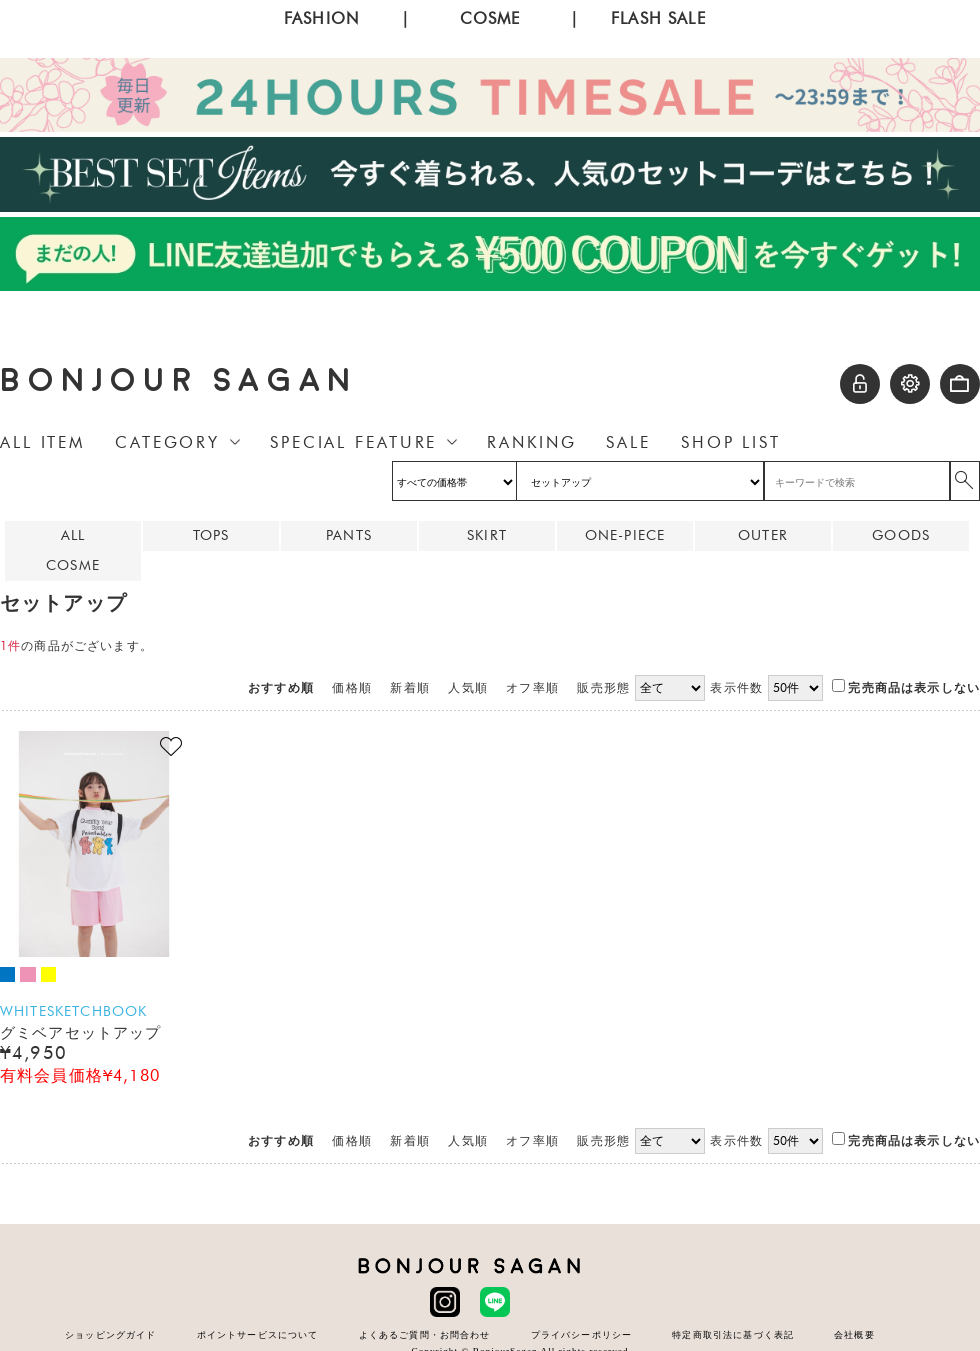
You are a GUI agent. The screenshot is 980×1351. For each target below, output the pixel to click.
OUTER (763, 535)
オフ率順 (532, 688)
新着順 (409, 688)
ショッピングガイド (110, 1334)
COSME (490, 18)
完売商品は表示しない (906, 688)
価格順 (351, 688)
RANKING (531, 442)
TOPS (211, 535)
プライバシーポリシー (582, 1334)
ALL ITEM (42, 442)
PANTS (349, 535)
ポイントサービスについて (258, 1334)
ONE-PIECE (625, 535)
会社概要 (854, 1334)
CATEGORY (167, 442)
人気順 (467, 688)
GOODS (901, 535)
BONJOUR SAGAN (179, 380)
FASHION (321, 18)
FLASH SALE (658, 18)
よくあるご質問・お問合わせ (425, 1334)
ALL (73, 535)
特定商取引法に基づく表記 (733, 1334)
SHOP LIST (731, 442)
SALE (628, 442)
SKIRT (487, 535)
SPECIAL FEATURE (353, 442)
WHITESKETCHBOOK (73, 1011)
